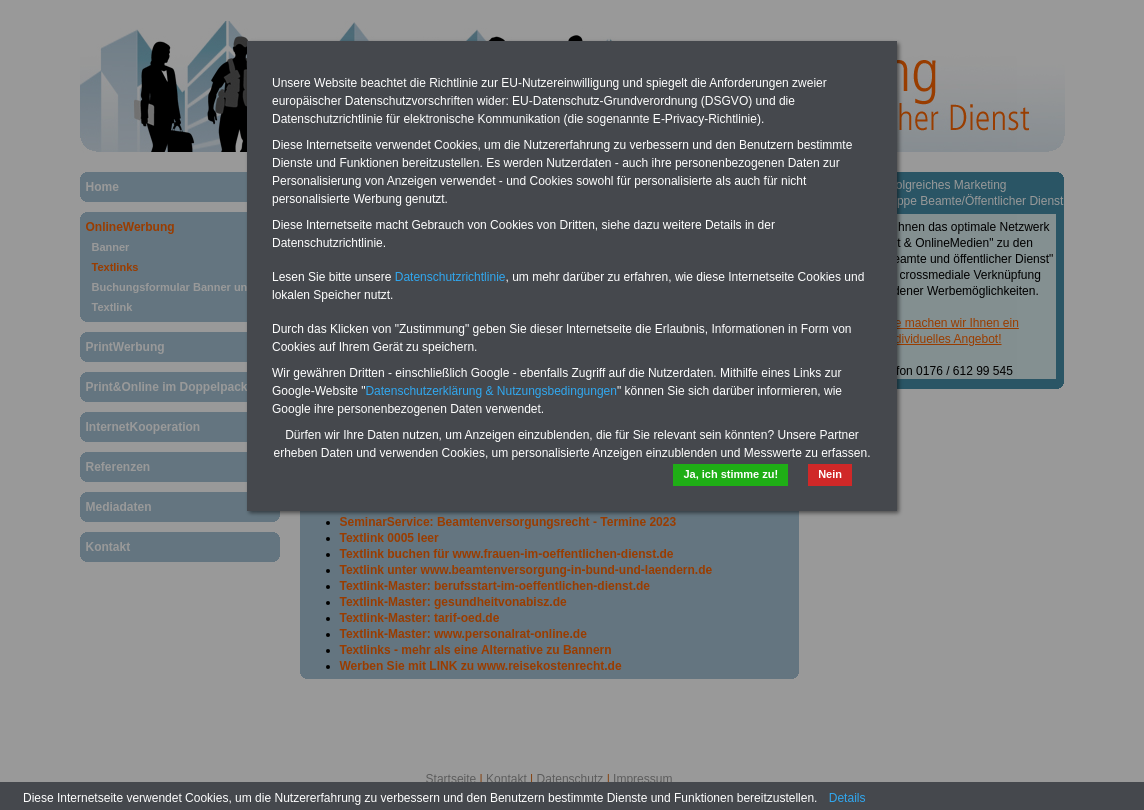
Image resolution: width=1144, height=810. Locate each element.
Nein (830, 474)
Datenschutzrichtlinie (450, 277)
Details (847, 798)
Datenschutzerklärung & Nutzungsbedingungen (491, 391)
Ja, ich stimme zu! (730, 474)
